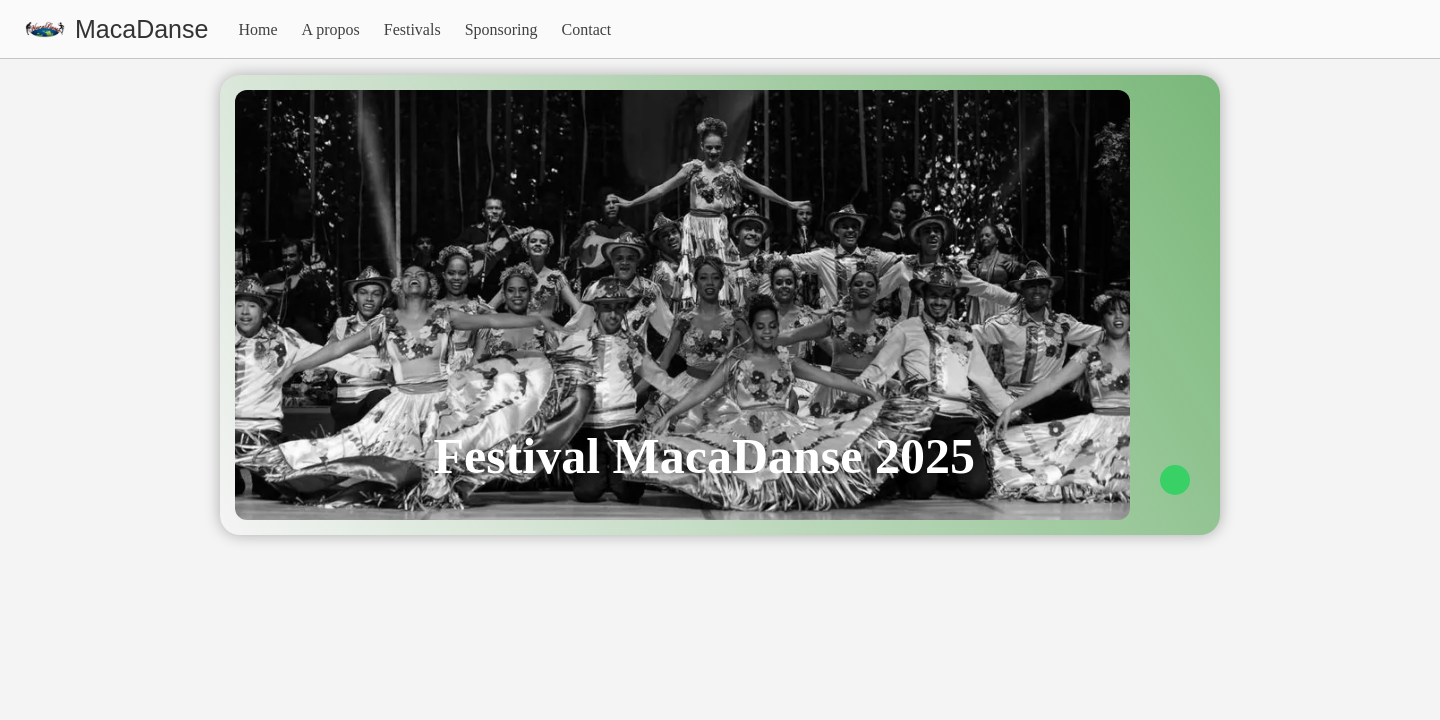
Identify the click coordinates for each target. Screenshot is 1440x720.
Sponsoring (501, 29)
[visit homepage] (116, 29)
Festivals (412, 29)
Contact (587, 29)
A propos (331, 29)
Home (257, 29)
